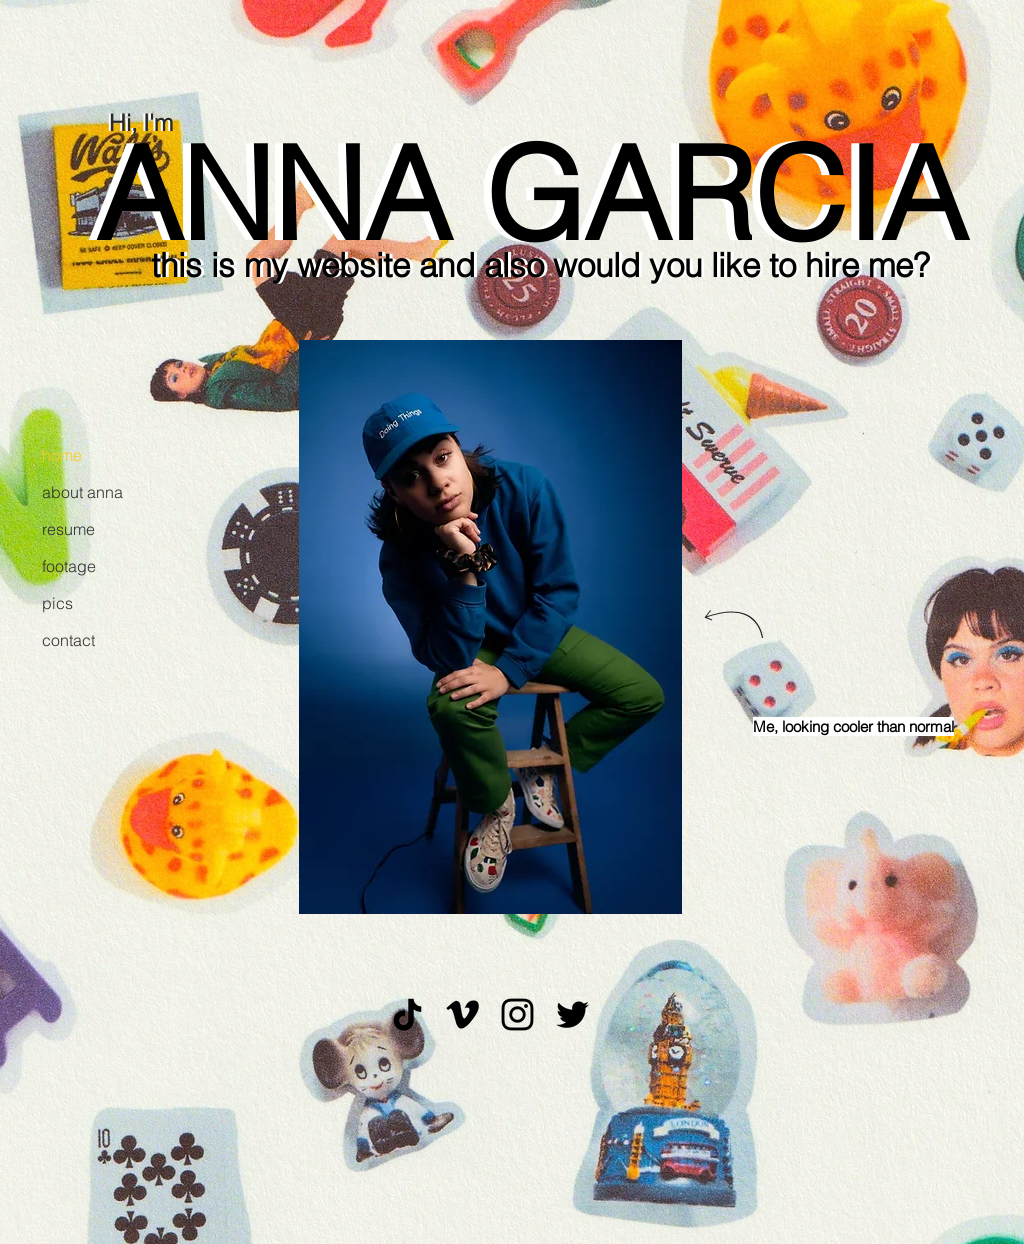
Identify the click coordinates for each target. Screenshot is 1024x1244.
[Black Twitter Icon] (572, 1014)
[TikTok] (407, 1014)
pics (57, 603)
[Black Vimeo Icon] (462, 1014)
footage (69, 566)
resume (68, 529)
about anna (82, 492)
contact (68, 640)
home (62, 455)
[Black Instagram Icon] (517, 1014)
